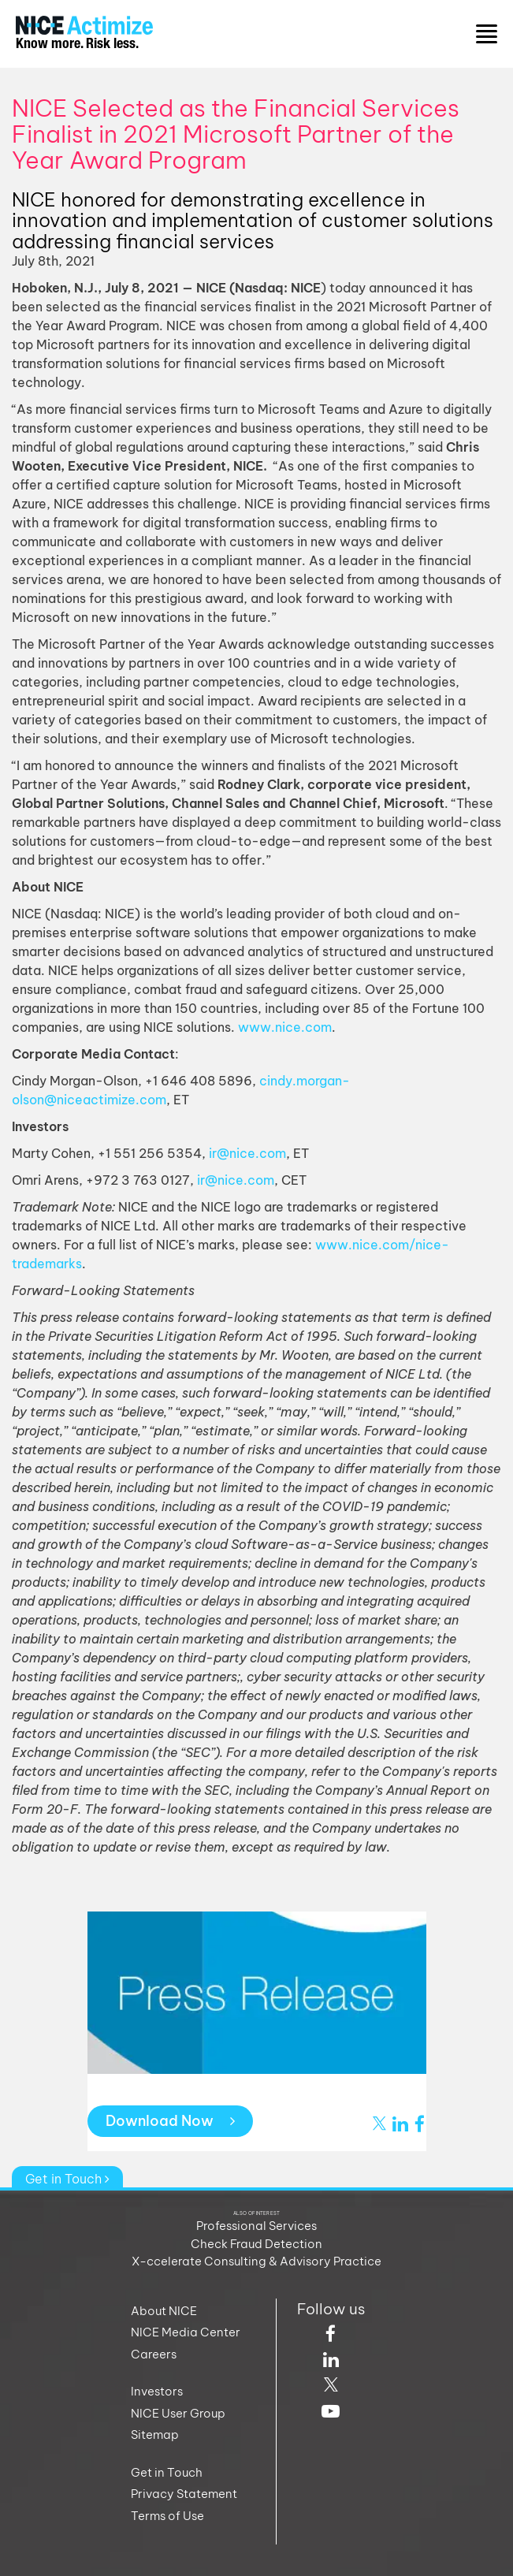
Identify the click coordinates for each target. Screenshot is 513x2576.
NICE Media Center (185, 2332)
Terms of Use (167, 2515)
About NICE (164, 2310)
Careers (154, 2354)
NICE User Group (178, 2413)
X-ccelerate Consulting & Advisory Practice (256, 2261)
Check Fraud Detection (256, 2243)
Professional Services (256, 2225)
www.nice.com (285, 1027)
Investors (157, 2391)
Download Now (170, 2121)
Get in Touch (67, 2179)
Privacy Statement (184, 2493)
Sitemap (155, 2434)
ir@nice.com (247, 1153)
